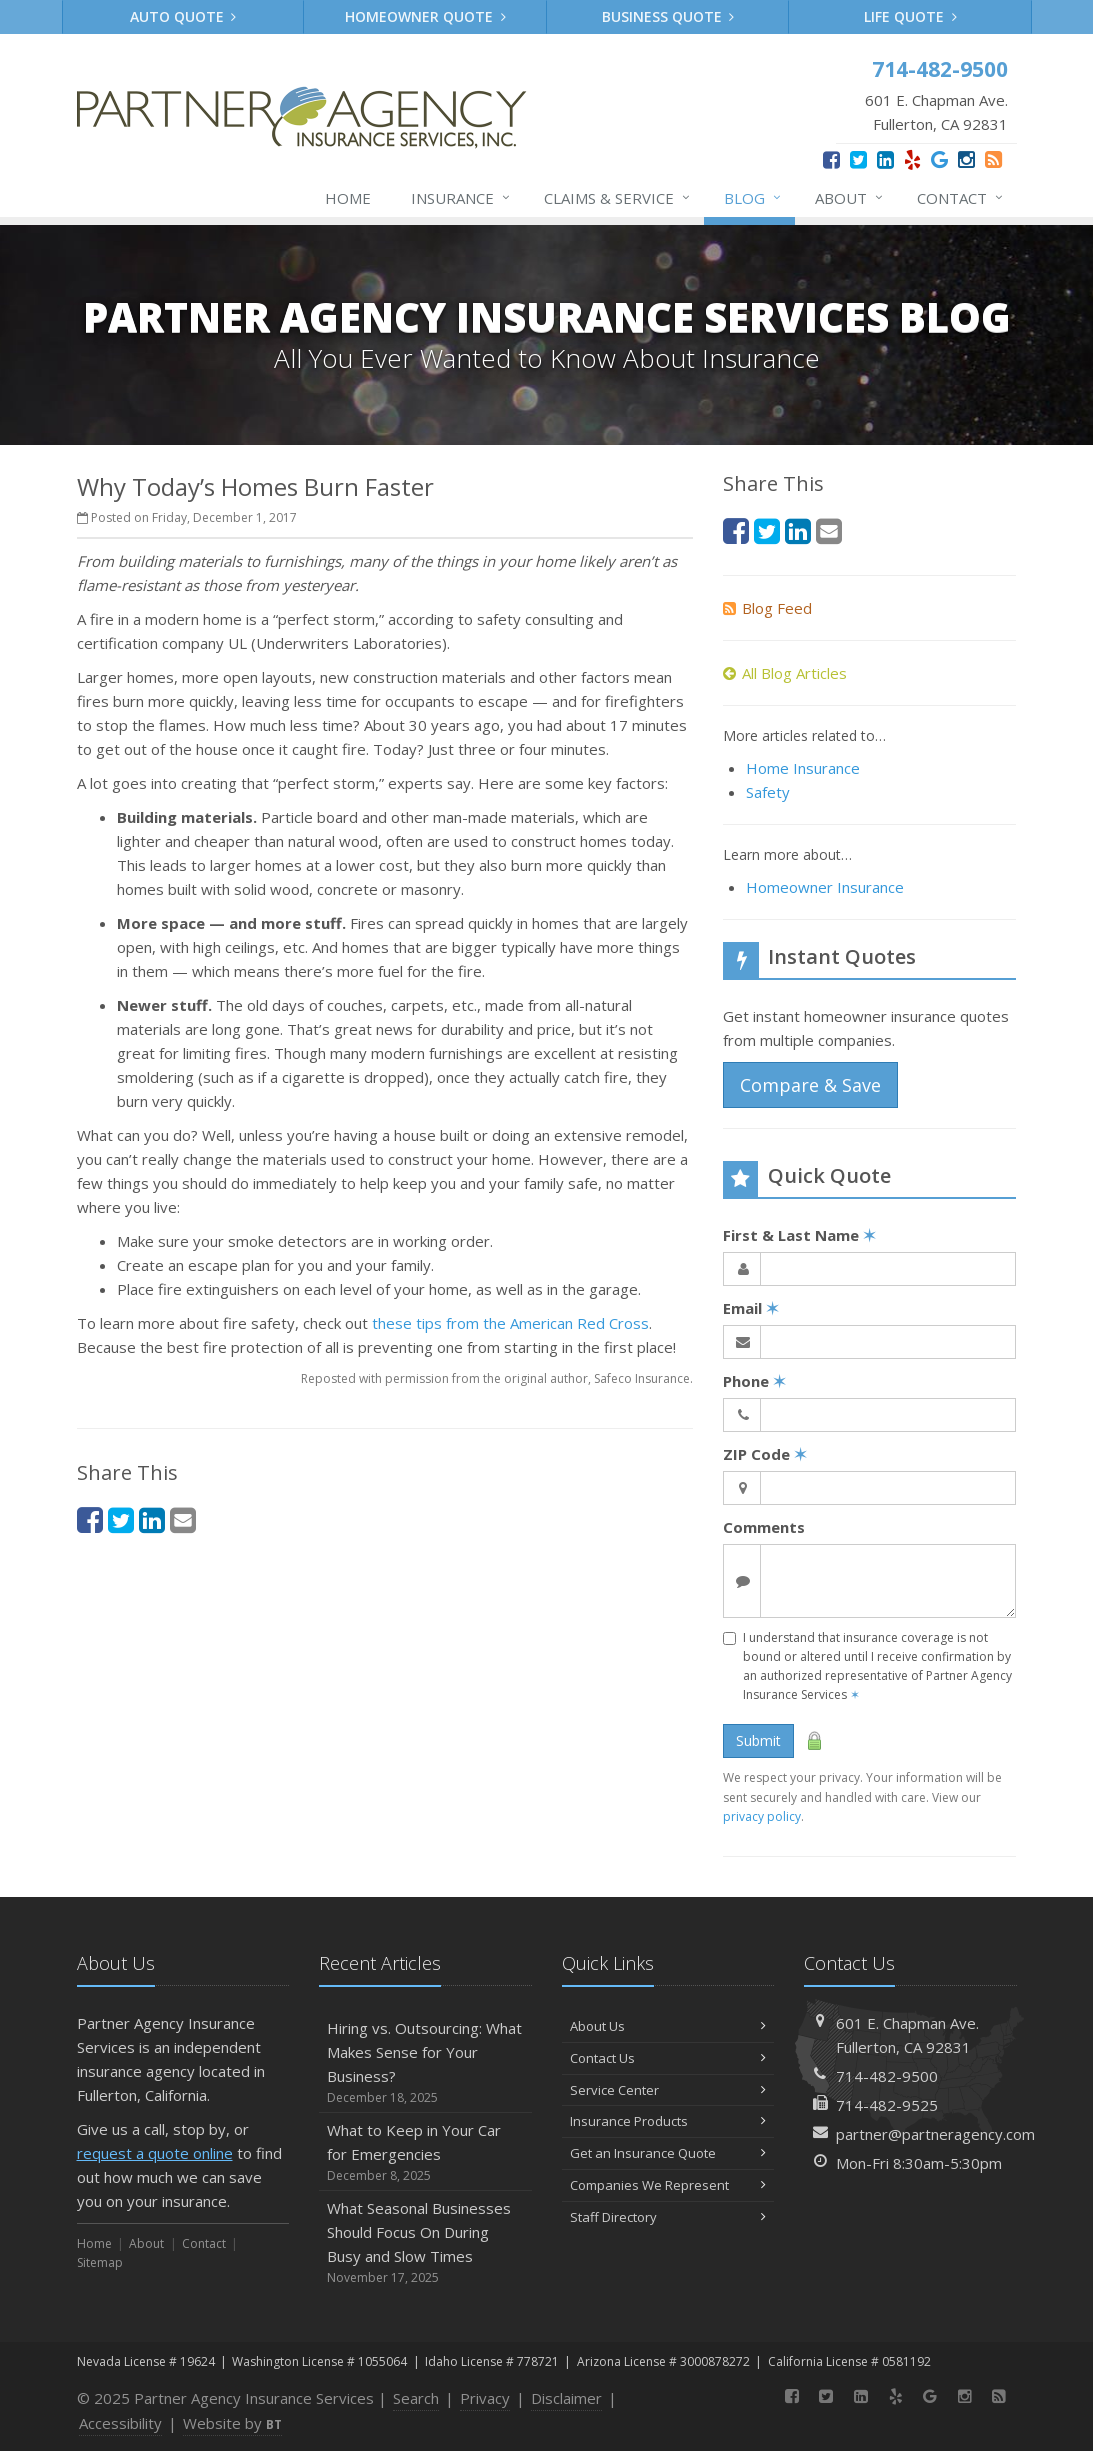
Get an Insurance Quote (668, 2153)
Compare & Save (810, 1085)
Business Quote (668, 16)
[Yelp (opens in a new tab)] (912, 159)
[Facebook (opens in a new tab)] (831, 159)
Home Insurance (803, 768)
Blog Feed (767, 608)
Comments (764, 1527)
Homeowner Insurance (825, 887)
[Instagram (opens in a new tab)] (966, 159)
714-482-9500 (887, 2076)
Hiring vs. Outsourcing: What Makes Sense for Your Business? (425, 2062)
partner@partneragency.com (935, 2134)
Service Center (668, 2090)
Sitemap (100, 2262)
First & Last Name (799, 1235)
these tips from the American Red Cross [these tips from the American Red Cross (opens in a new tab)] (510, 1323)
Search (416, 2398)
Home (348, 198)
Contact (961, 198)
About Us (668, 2026)
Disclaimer (566, 2398)
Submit (758, 1740)
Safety (768, 792)
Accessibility (120, 2423)
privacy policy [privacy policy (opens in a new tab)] (762, 1816)
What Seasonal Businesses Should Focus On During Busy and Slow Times (425, 2242)
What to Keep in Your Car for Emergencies (425, 2152)
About (850, 198)
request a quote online (155, 2153)
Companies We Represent (668, 2185)
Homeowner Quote (425, 16)
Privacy (485, 2398)
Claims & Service (618, 198)
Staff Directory (668, 2217)
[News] (993, 159)
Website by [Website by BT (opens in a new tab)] (232, 2423)
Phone (754, 1381)
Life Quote (910, 16)
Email (751, 1308)
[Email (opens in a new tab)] (183, 1519)
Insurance (461, 198)
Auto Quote (183, 16)
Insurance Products (668, 2121)
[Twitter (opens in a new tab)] (858, 159)
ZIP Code (765, 1454)
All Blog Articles (785, 673)
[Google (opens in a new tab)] (939, 159)
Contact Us (668, 2058)
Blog (753, 198)
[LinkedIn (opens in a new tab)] (885, 159)
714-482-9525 (887, 2105)
